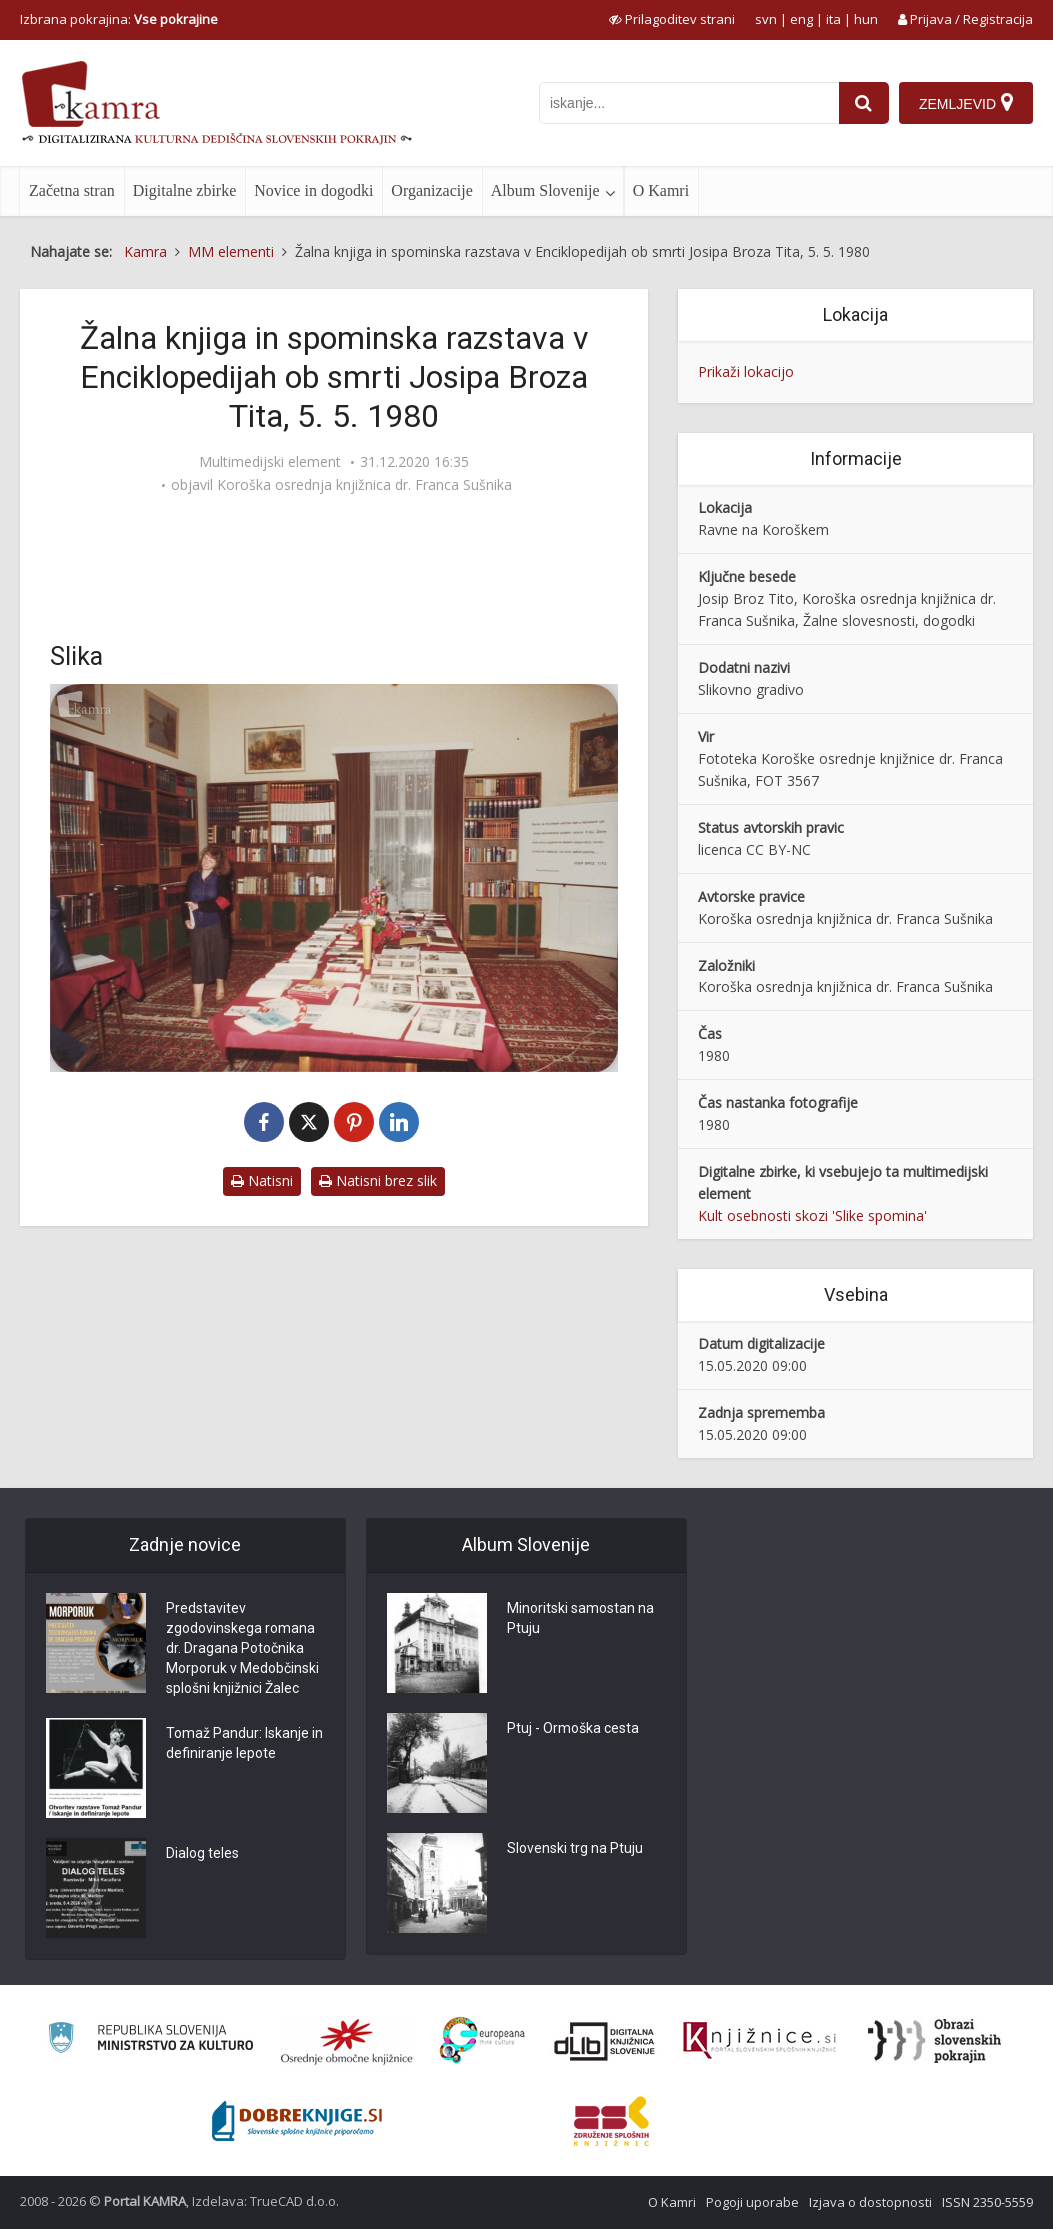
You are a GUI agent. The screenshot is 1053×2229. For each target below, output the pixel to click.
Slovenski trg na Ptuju (575, 1848)
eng (801, 19)
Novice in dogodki (313, 190)
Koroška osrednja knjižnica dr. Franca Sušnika (364, 485)
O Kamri (661, 190)
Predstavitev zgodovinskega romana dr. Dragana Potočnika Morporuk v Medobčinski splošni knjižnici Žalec (242, 1648)
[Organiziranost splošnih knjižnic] (347, 2041)
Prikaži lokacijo (746, 371)
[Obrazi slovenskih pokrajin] (934, 2041)
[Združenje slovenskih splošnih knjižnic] (759, 2041)
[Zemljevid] (966, 103)
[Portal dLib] (605, 2041)
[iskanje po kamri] (689, 103)
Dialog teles (202, 1853)
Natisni (262, 1180)
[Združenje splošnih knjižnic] (611, 2121)
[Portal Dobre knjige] (297, 2121)
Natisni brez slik (378, 1180)
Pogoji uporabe (752, 2202)
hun (866, 19)
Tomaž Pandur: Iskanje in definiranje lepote (244, 1743)
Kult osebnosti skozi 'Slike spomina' (812, 1215)
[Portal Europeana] (482, 2040)
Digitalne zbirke (185, 190)
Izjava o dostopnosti (870, 2202)
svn (766, 19)
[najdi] (864, 103)
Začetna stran (72, 190)
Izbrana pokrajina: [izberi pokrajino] (119, 19)
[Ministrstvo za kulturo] (150, 2040)
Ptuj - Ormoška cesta (573, 1728)
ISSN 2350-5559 (987, 2202)
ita (833, 19)
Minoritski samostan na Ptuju (580, 1618)
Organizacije (431, 190)
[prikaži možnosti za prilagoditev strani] (672, 19)
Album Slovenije (545, 190)
